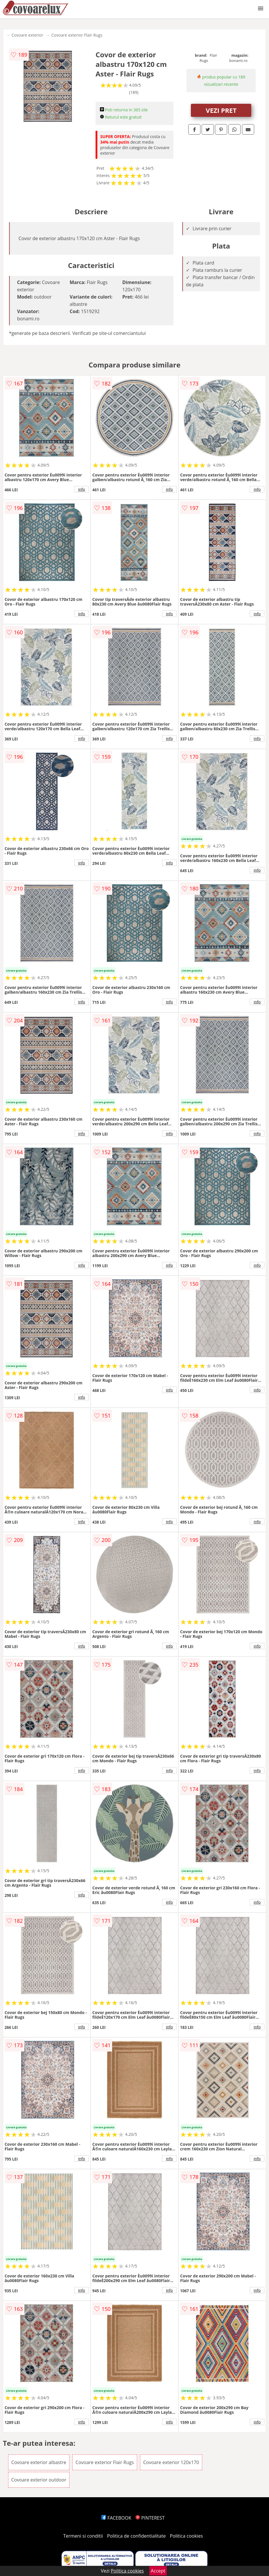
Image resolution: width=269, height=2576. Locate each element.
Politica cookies (186, 2536)
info (81, 489)
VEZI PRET (221, 110)
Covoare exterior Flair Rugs (77, 35)
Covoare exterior (27, 35)
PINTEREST (149, 2518)
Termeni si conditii (83, 2536)
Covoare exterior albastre (38, 2462)
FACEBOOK (116, 2518)
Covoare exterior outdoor (39, 2480)
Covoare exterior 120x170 (171, 2462)
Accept (158, 2571)
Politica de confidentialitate (136, 2536)
